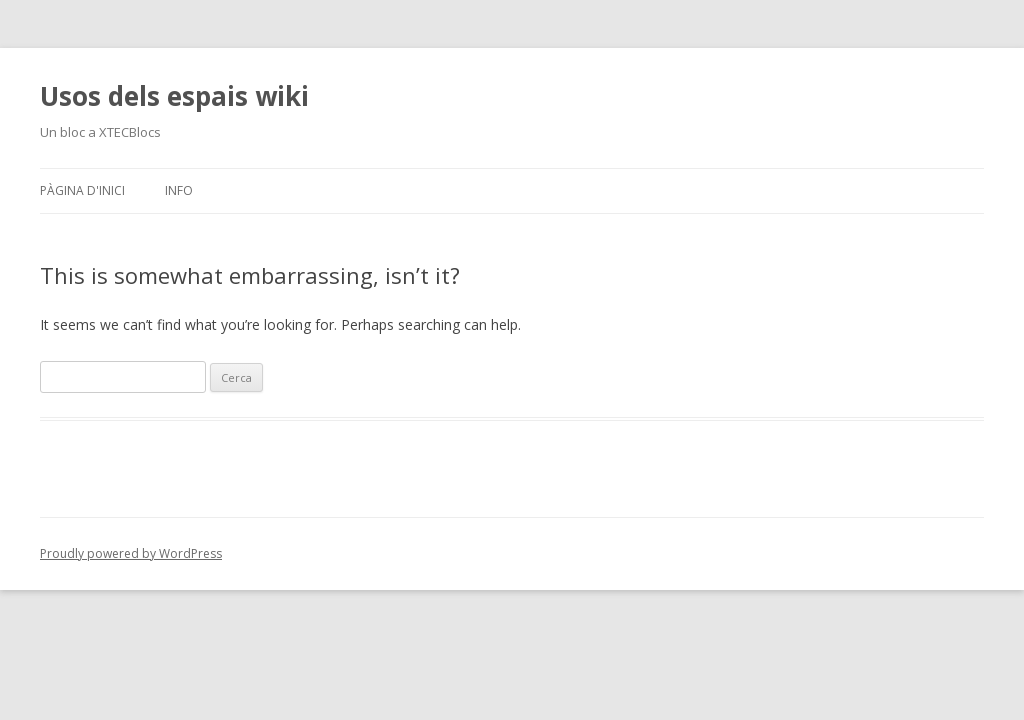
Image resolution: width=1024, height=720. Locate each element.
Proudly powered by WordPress (131, 553)
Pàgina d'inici (82, 190)
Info (179, 190)
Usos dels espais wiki (174, 96)
